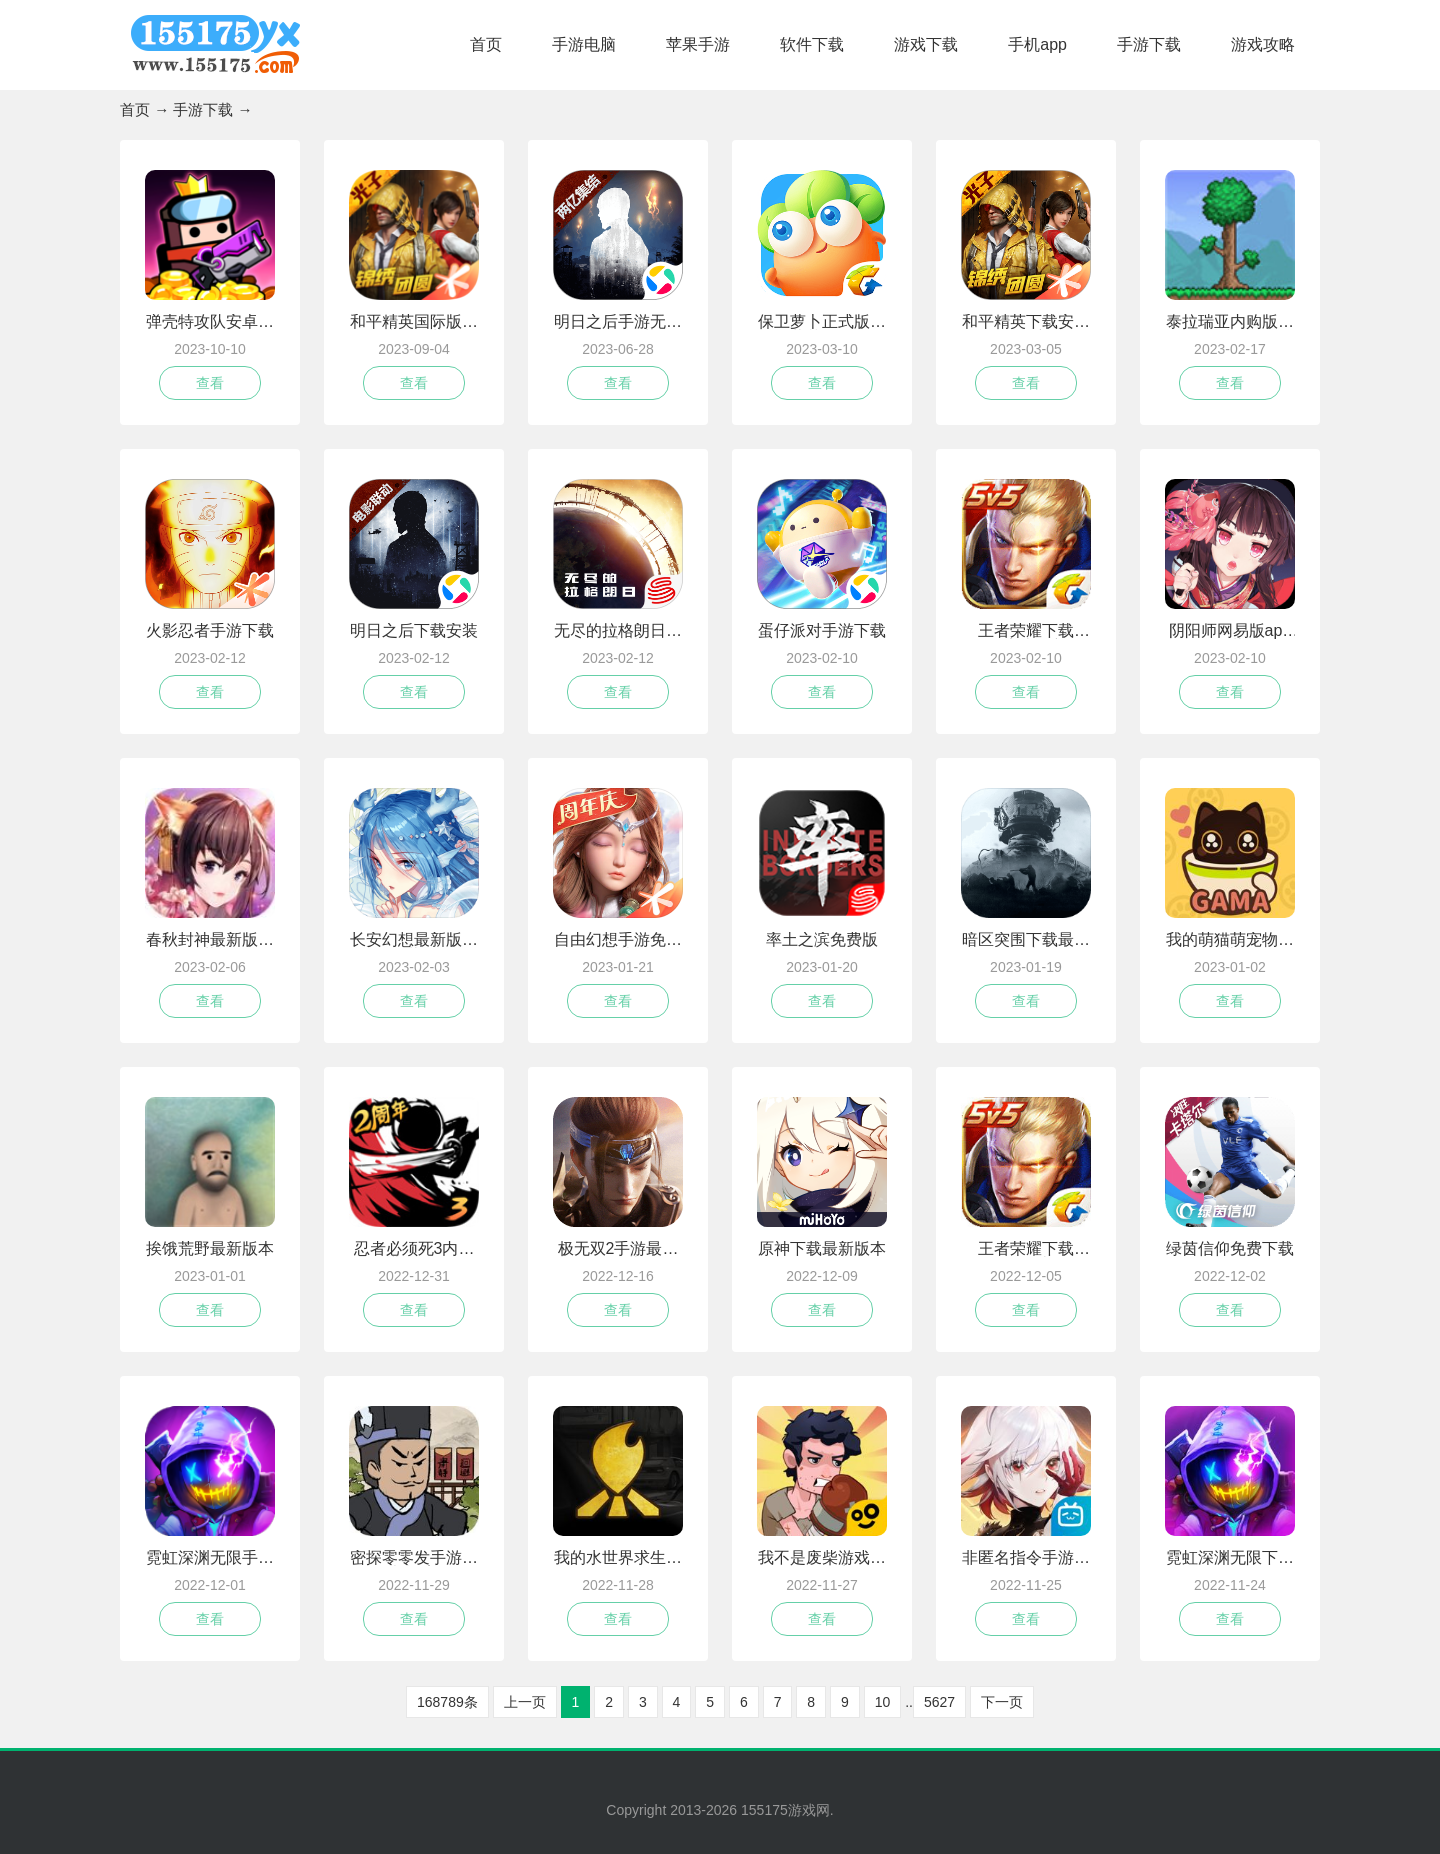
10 (883, 1702)
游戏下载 (926, 44)
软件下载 (812, 44)
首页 (486, 44)
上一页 (525, 1702)
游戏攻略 (1263, 44)
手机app (1037, 44)
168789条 (447, 1702)
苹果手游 (698, 44)
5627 (939, 1702)
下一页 (1002, 1702)
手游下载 (1149, 44)
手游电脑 (584, 44)
